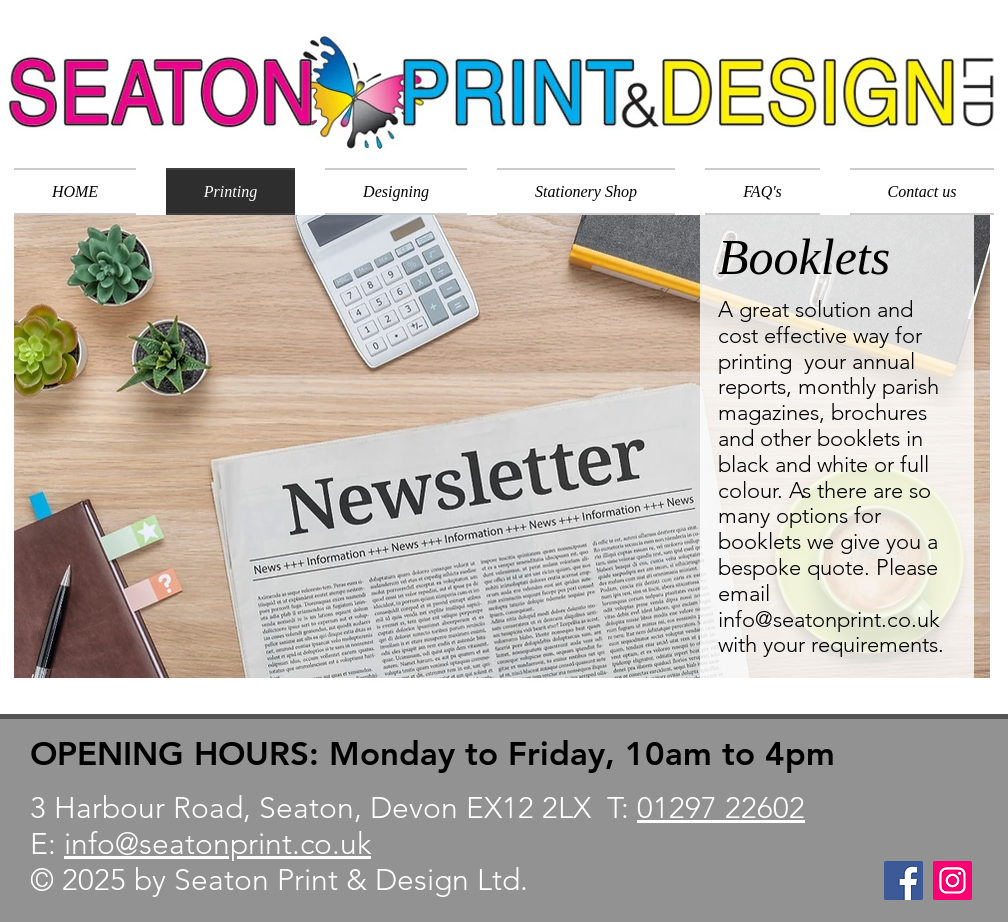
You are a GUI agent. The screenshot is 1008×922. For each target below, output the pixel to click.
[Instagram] (952, 880)
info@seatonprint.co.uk (829, 619)
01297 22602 (721, 808)
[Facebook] (903, 880)
